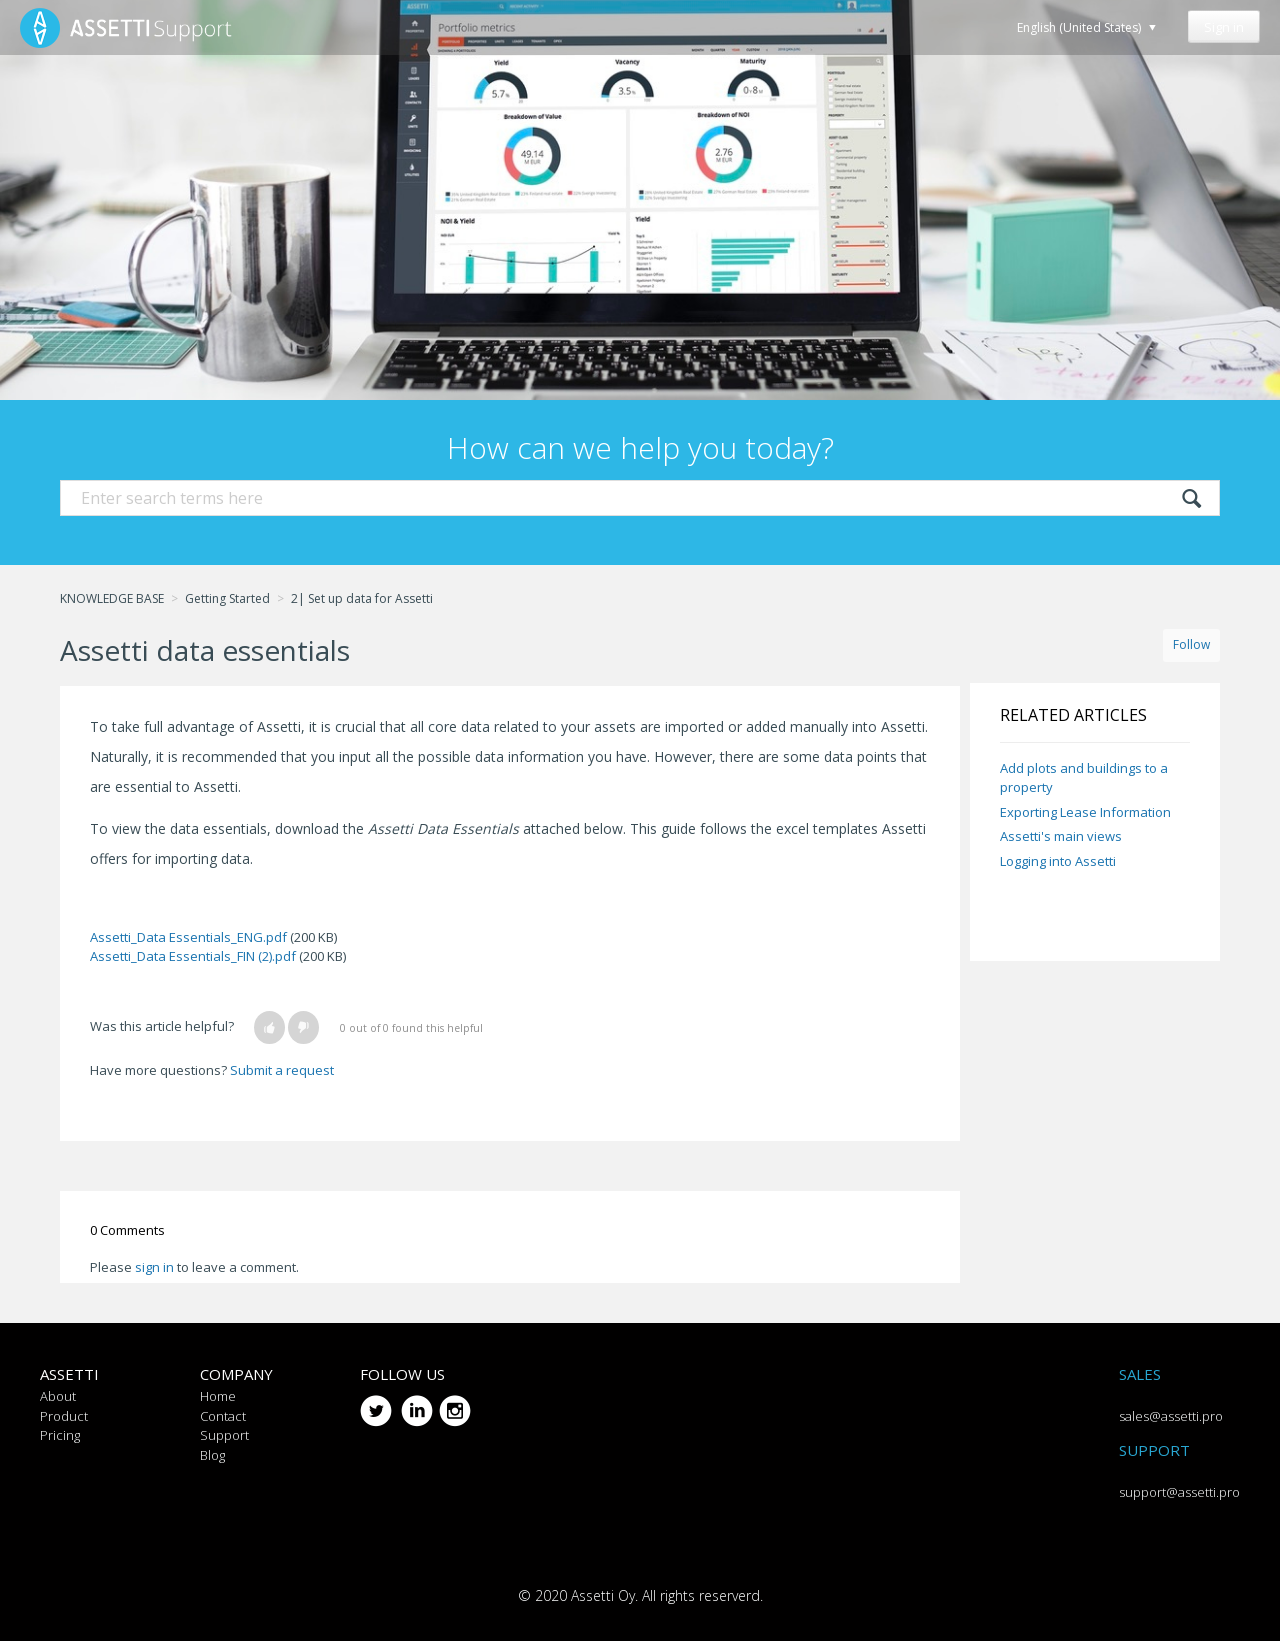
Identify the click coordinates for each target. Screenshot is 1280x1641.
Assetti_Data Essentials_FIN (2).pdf (193, 956)
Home (218, 1396)
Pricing (60, 1435)
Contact (223, 1416)
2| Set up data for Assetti (362, 598)
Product (64, 1416)
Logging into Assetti (1058, 861)
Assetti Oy (603, 1595)
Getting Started (227, 598)
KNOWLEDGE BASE (112, 598)
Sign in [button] (1224, 27)
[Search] (640, 498)
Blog (212, 1455)
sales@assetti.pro (1171, 1416)
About (58, 1396)
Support (224, 1435)
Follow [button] (1191, 644)
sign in (154, 1267)
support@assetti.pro (1179, 1492)
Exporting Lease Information (1085, 812)
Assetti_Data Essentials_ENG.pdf (188, 937)
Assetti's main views (1061, 836)
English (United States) (1080, 27)
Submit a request (282, 1070)
